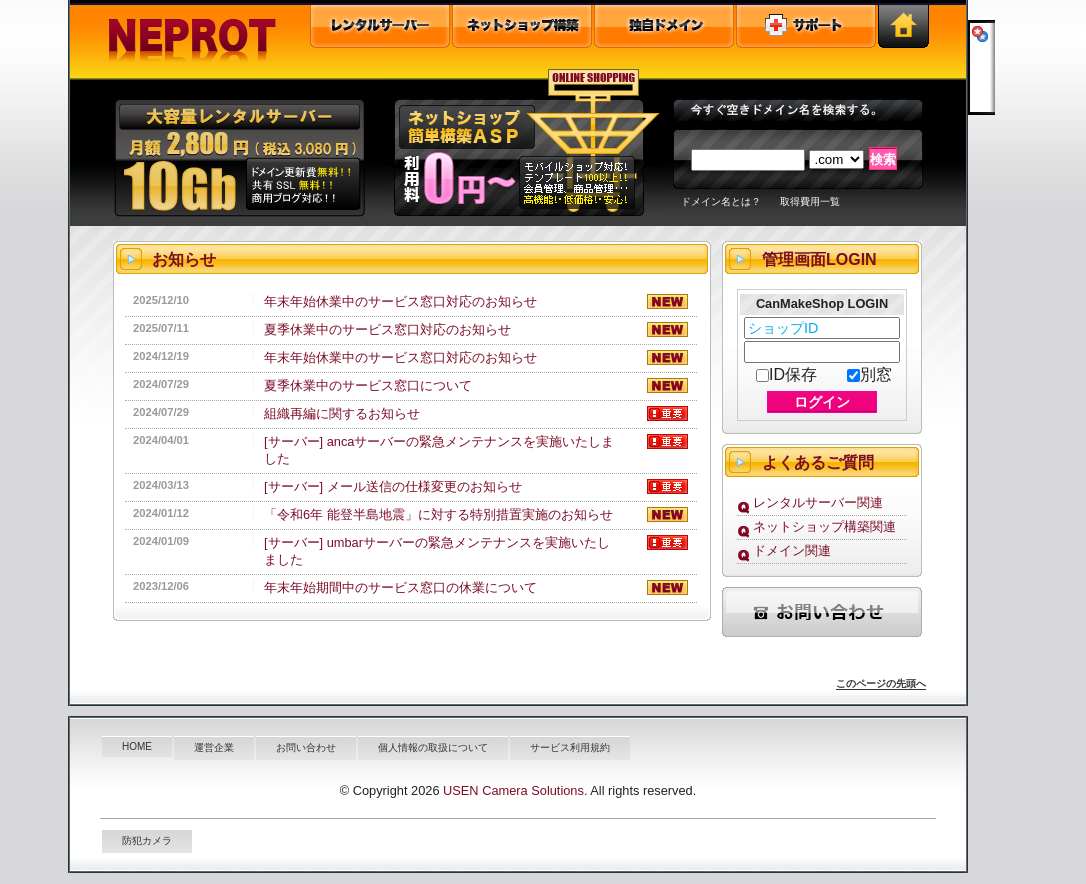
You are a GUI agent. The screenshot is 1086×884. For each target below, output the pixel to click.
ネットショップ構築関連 (824, 526)
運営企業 (214, 747)
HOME (137, 746)
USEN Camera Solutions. (515, 790)
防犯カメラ (147, 840)
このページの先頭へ (881, 683)
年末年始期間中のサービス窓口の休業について (400, 587)
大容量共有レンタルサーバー (238, 146)
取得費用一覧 (810, 201)
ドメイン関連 (792, 550)
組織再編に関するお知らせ (342, 413)
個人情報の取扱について (433, 747)
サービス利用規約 (570, 747)
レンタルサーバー (380, 26)
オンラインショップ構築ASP (522, 26)
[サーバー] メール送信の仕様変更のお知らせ (393, 486)
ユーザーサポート (806, 26)
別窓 (869, 374)
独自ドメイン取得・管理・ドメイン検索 (664, 26)
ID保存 (786, 374)
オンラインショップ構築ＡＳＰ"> (523, 146)
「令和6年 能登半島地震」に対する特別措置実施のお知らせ (438, 514)
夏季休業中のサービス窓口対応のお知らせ (387, 329)
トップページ (903, 26)
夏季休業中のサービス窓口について (368, 385)
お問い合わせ (306, 747)
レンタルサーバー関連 (818, 502)
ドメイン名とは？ (721, 201)
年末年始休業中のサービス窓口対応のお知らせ (400, 301)
